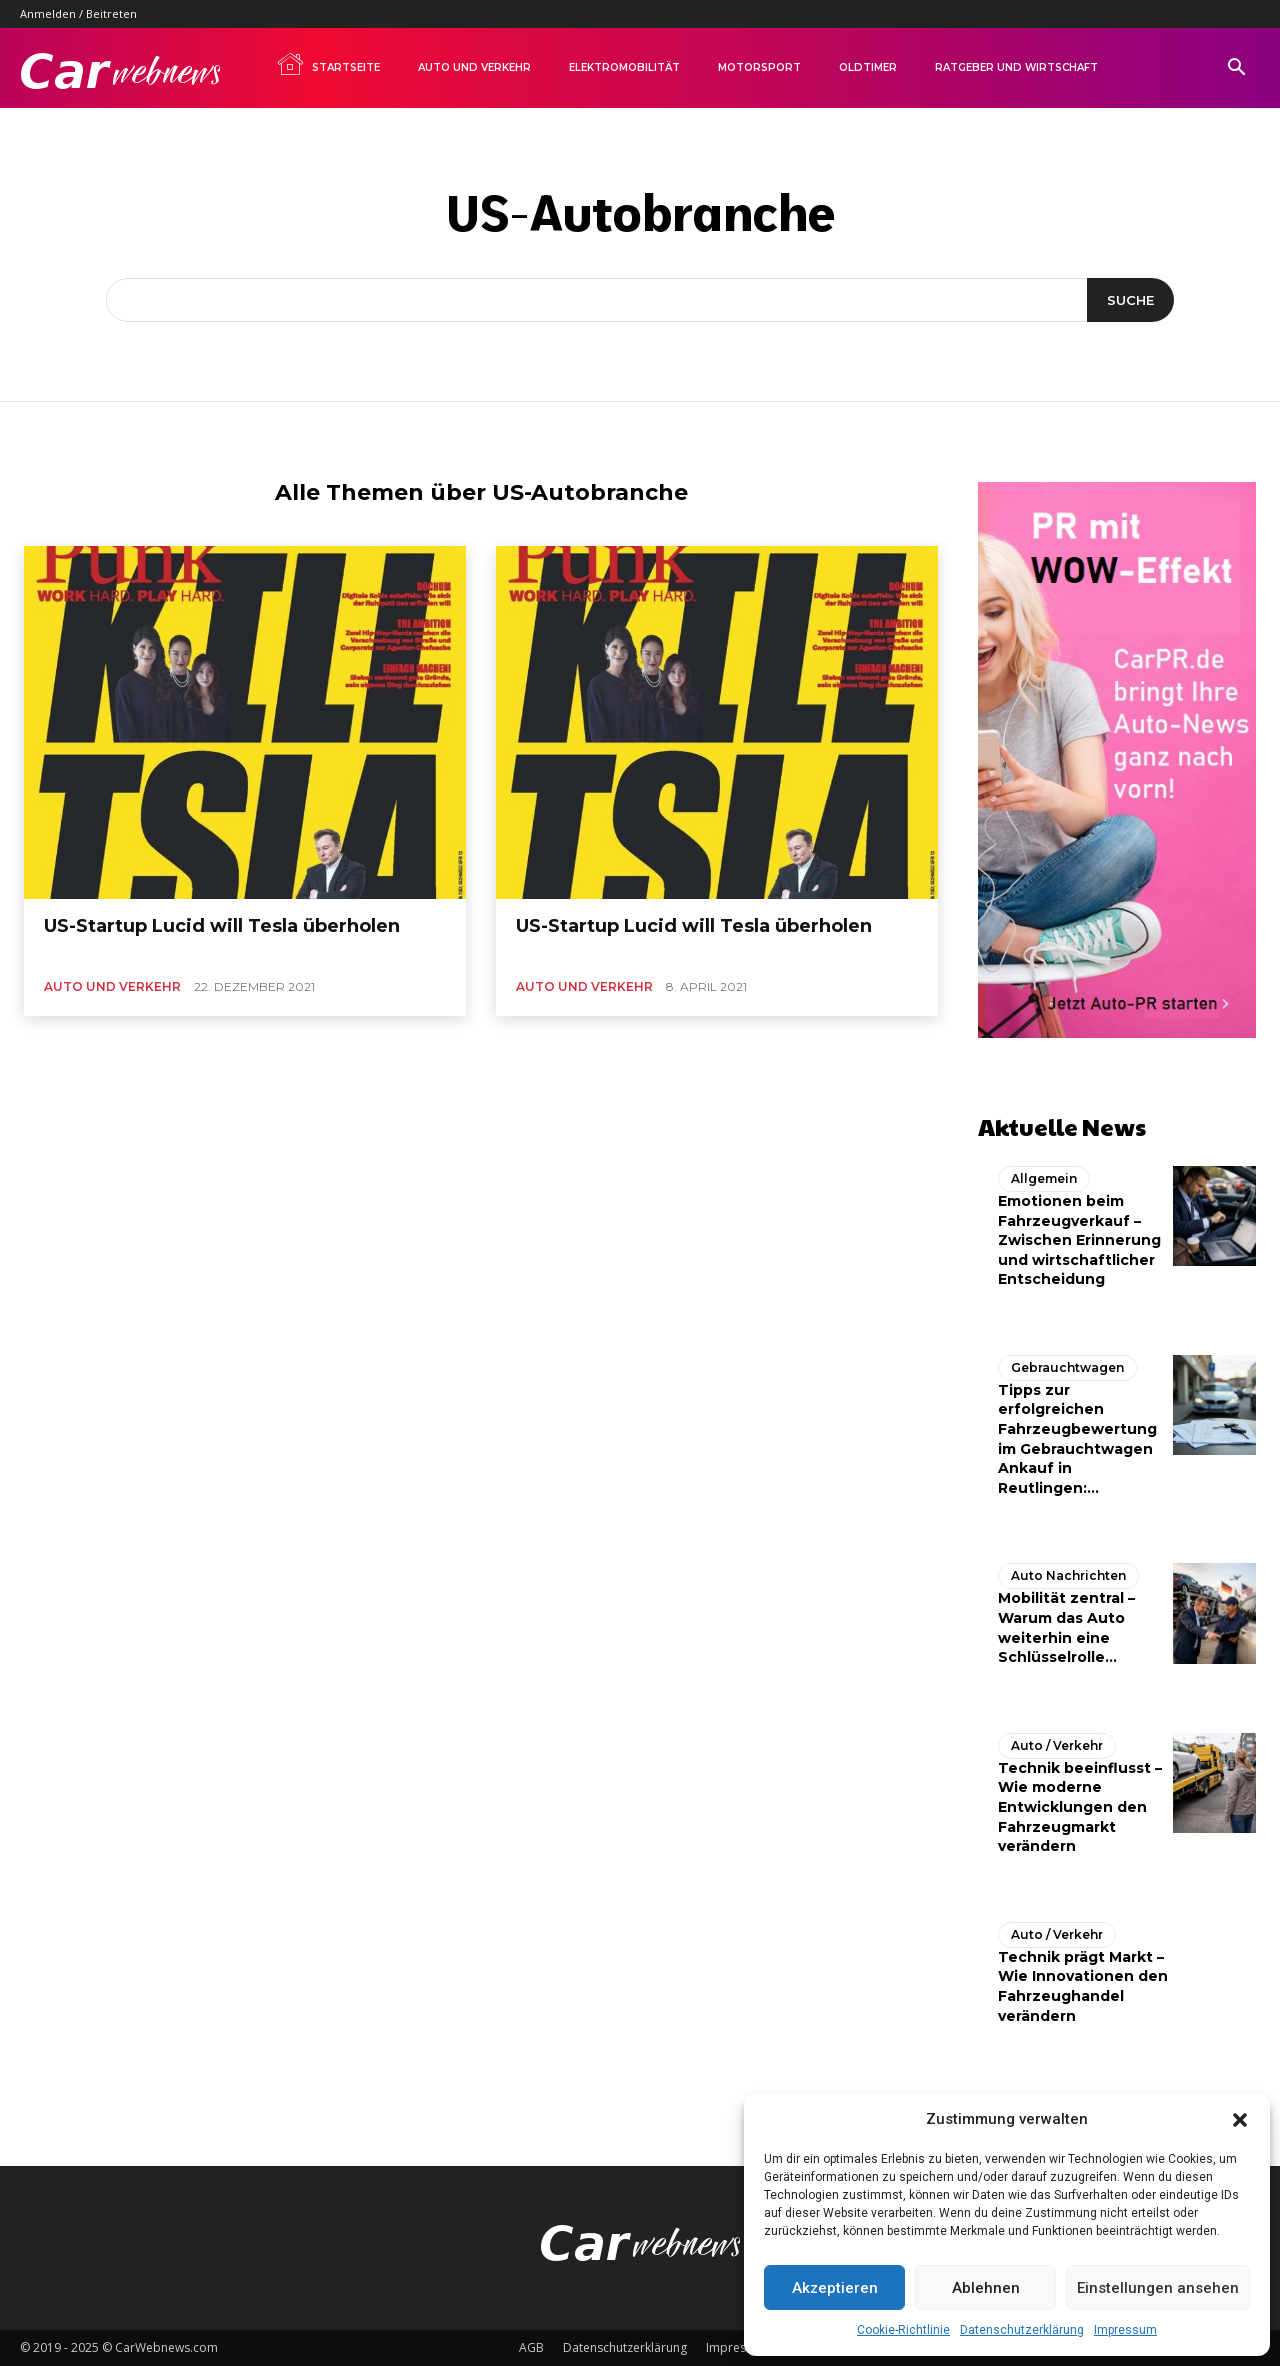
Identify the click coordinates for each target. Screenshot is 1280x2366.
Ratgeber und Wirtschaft (1016, 67)
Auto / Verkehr (1057, 1745)
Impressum (1125, 2330)
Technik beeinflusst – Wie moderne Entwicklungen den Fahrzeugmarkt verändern (1080, 1807)
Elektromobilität (624, 67)
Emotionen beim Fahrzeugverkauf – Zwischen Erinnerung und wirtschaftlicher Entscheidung (1079, 1240)
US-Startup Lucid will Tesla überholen (222, 926)
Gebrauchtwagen (1067, 1367)
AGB (531, 2347)
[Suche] (1130, 300)
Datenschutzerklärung (1022, 2330)
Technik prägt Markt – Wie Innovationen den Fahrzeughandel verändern (1083, 1986)
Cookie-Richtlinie (903, 2330)
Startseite (328, 64)
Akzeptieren (835, 2288)
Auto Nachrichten (1068, 1575)
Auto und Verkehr (474, 67)
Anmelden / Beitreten (78, 13)
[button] (1240, 2120)
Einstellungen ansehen (1158, 2288)
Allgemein (1044, 1178)
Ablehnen (986, 2288)
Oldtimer (868, 67)
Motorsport (759, 67)
